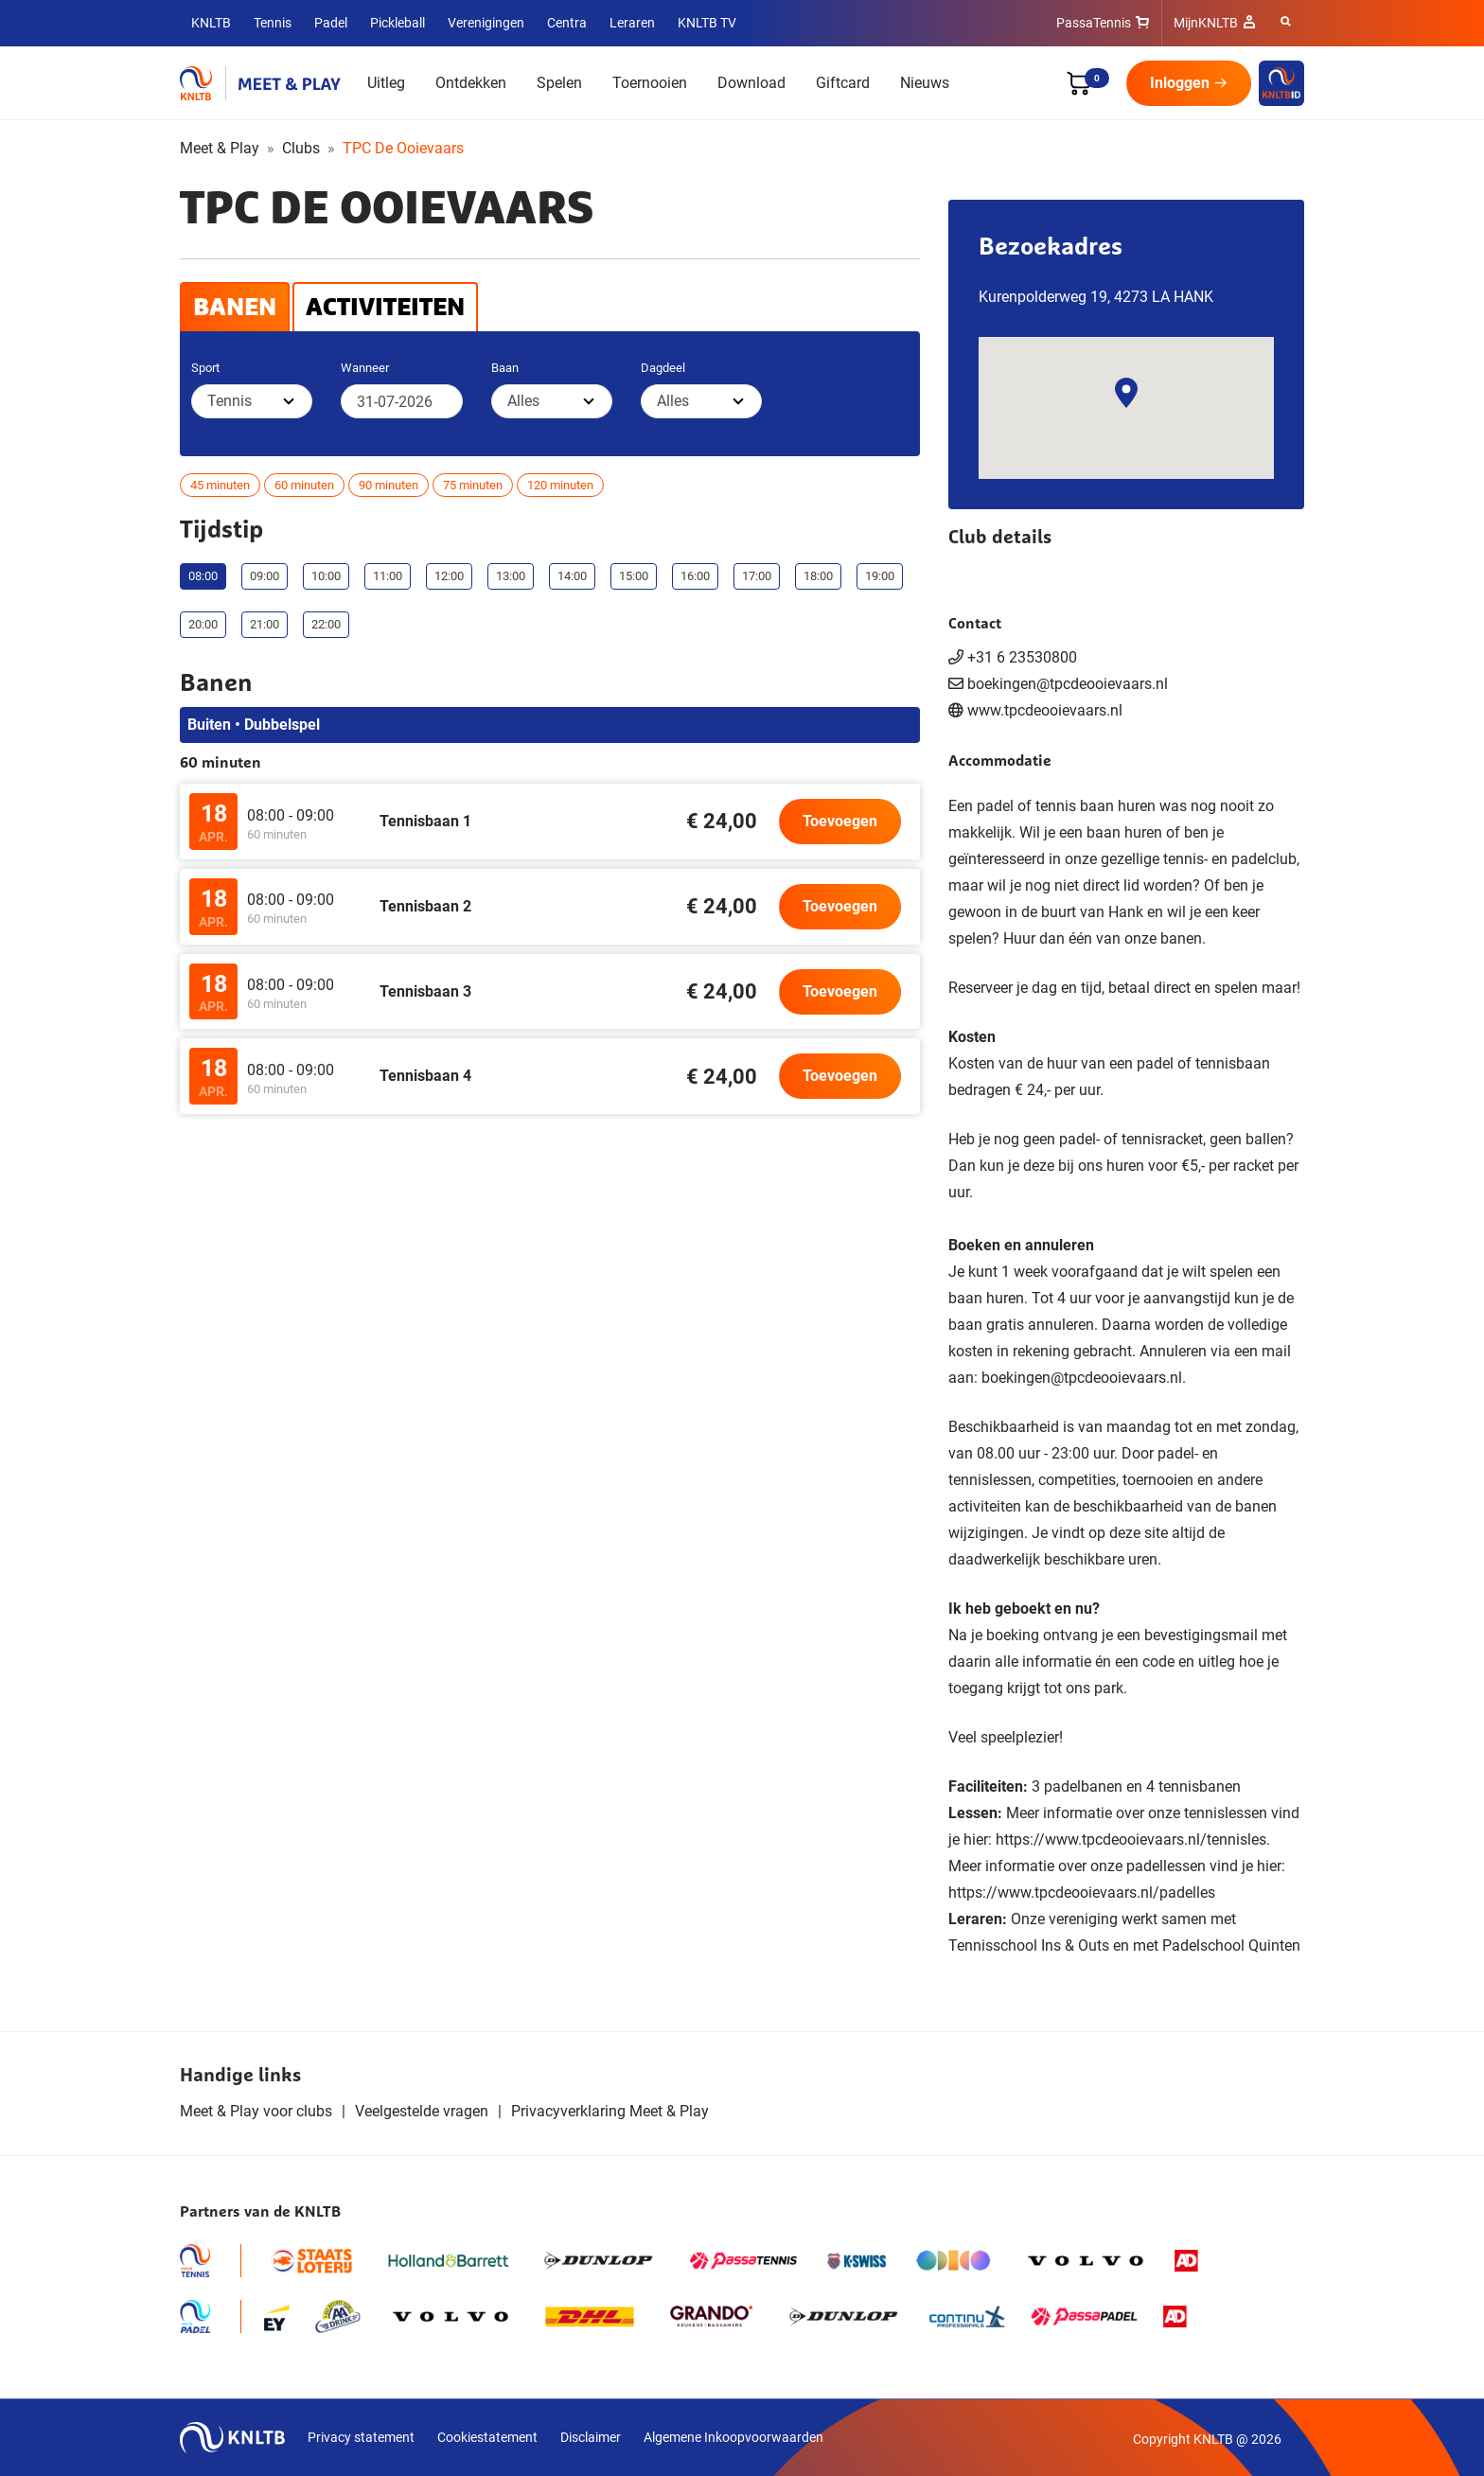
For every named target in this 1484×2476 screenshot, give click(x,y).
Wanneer (365, 368)
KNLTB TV (707, 22)
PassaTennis (1093, 22)
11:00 (387, 576)
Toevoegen (840, 821)
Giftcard (843, 83)
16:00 (695, 576)
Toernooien (649, 83)
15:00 (633, 576)
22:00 (326, 624)
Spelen (559, 83)
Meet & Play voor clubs (256, 2111)
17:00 (756, 576)
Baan (505, 368)
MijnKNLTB (1206, 22)
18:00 (818, 576)
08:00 (203, 576)
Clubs (301, 148)
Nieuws (924, 83)
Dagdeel (663, 368)
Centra (567, 22)
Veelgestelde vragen (421, 2111)
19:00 (879, 576)
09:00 (264, 576)
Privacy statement (361, 2437)
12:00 (449, 576)
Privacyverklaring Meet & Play (610, 2111)
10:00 (326, 576)
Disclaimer (590, 2437)
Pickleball (397, 22)
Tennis (273, 22)
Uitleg (386, 83)
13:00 (510, 576)
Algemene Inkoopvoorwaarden (733, 2437)
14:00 (572, 576)
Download (751, 83)
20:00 (203, 624)
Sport (205, 368)
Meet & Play (219, 148)
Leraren (632, 22)
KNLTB (211, 22)
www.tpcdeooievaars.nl (1044, 710)
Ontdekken (470, 83)
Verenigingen (486, 22)
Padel (330, 22)
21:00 (264, 624)
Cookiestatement (487, 2437)
